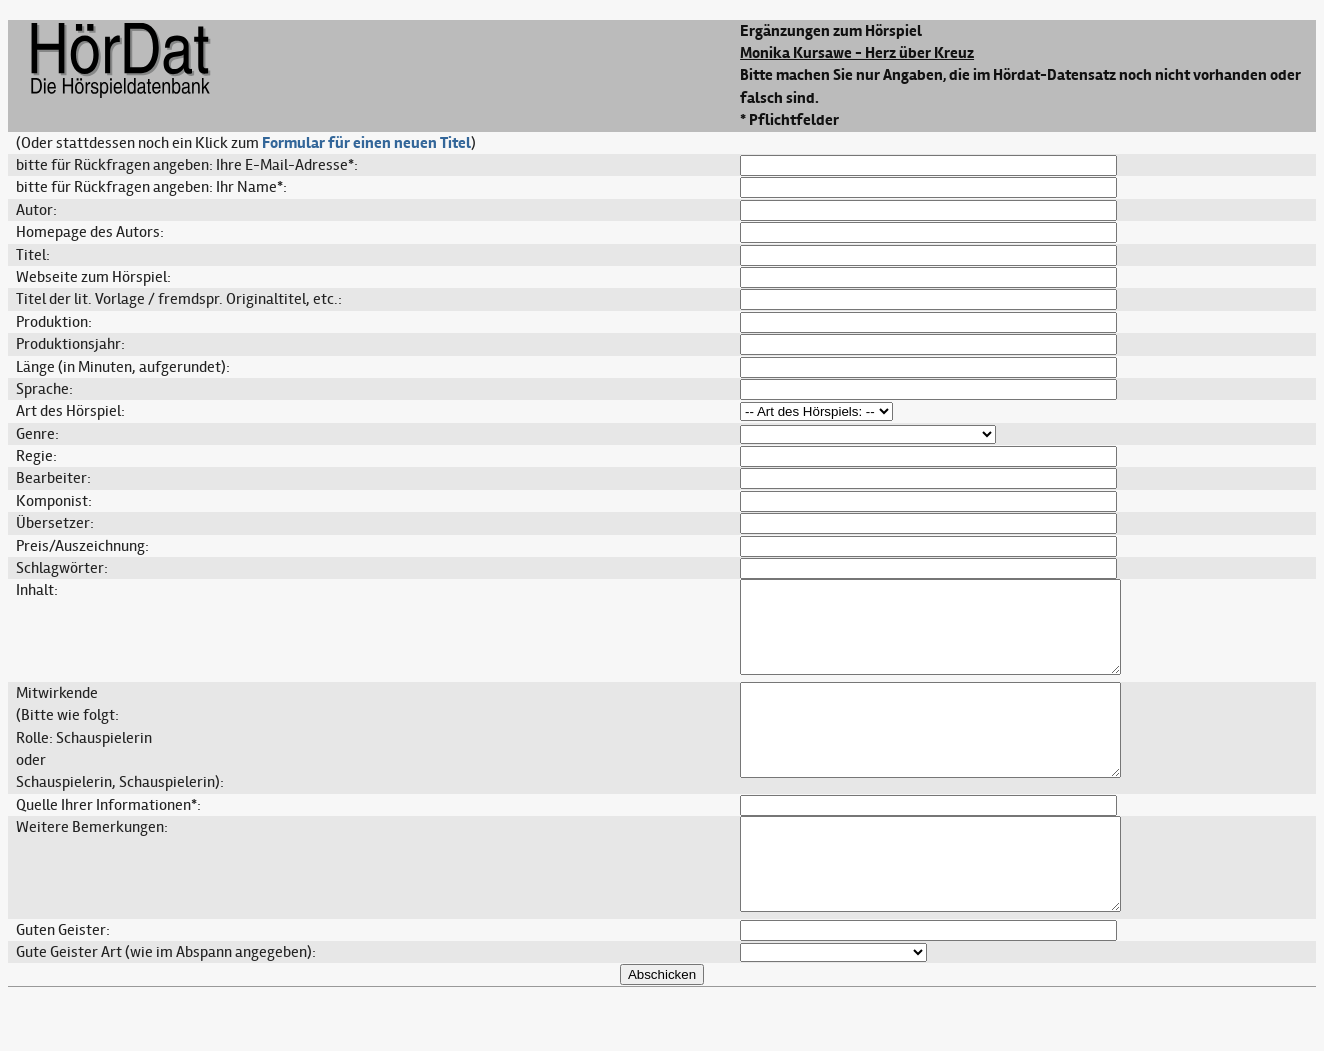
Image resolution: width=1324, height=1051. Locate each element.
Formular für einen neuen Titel (366, 143)
